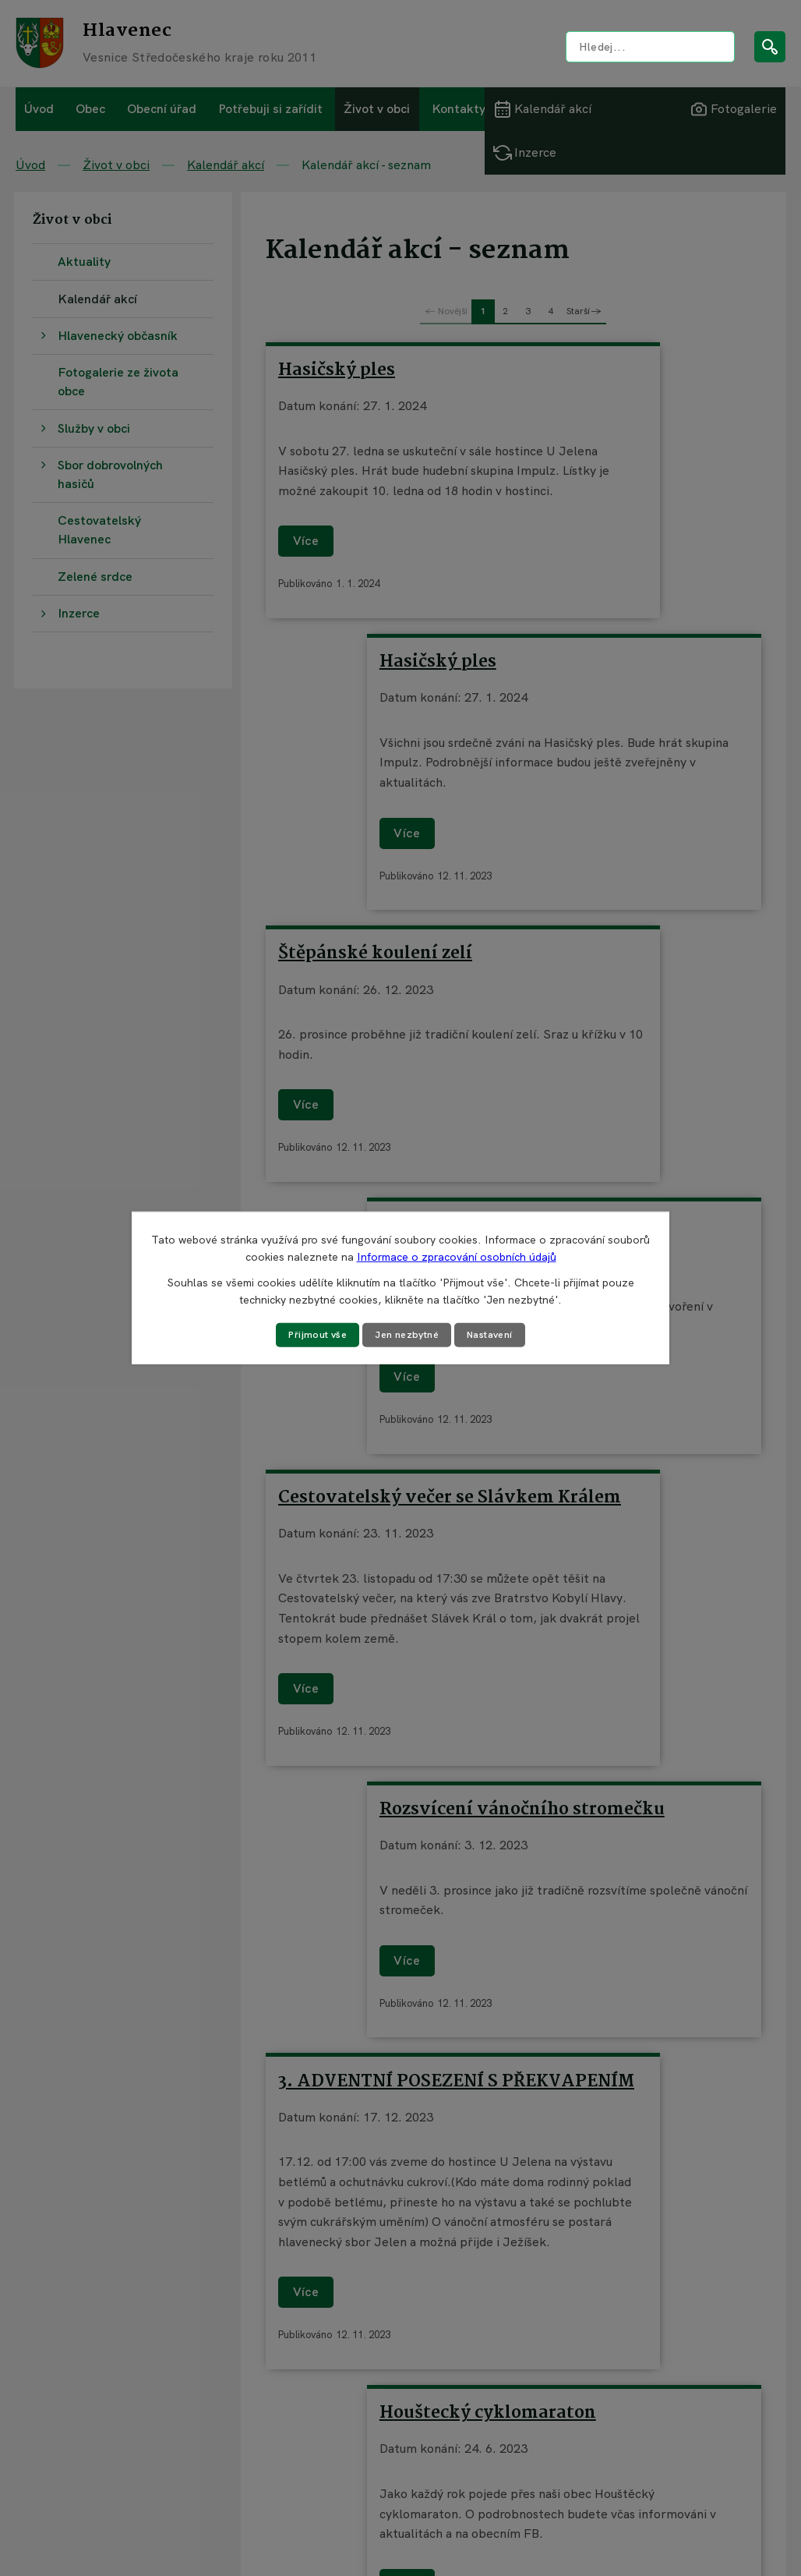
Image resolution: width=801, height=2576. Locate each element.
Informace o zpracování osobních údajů (456, 1256)
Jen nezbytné (406, 1335)
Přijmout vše (309, 1335)
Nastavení (498, 1335)
